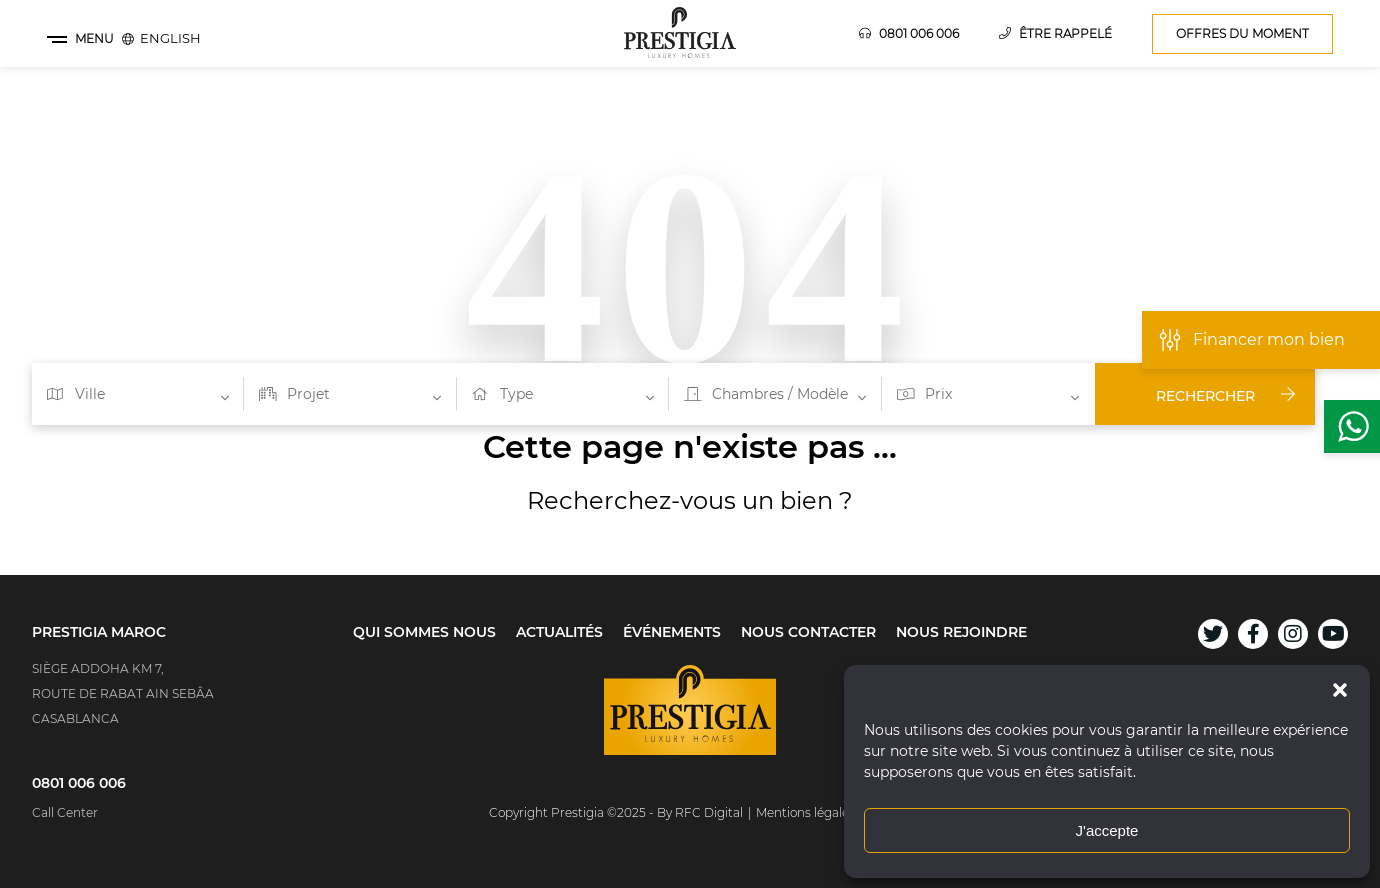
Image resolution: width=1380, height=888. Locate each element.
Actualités (559, 632)
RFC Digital (709, 812)
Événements (672, 632)
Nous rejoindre (961, 632)
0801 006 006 (909, 33)
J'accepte (1107, 830)
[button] (1340, 690)
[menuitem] (170, 38)
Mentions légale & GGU (823, 812)
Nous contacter (808, 632)
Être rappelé (1055, 33)
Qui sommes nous (424, 632)
